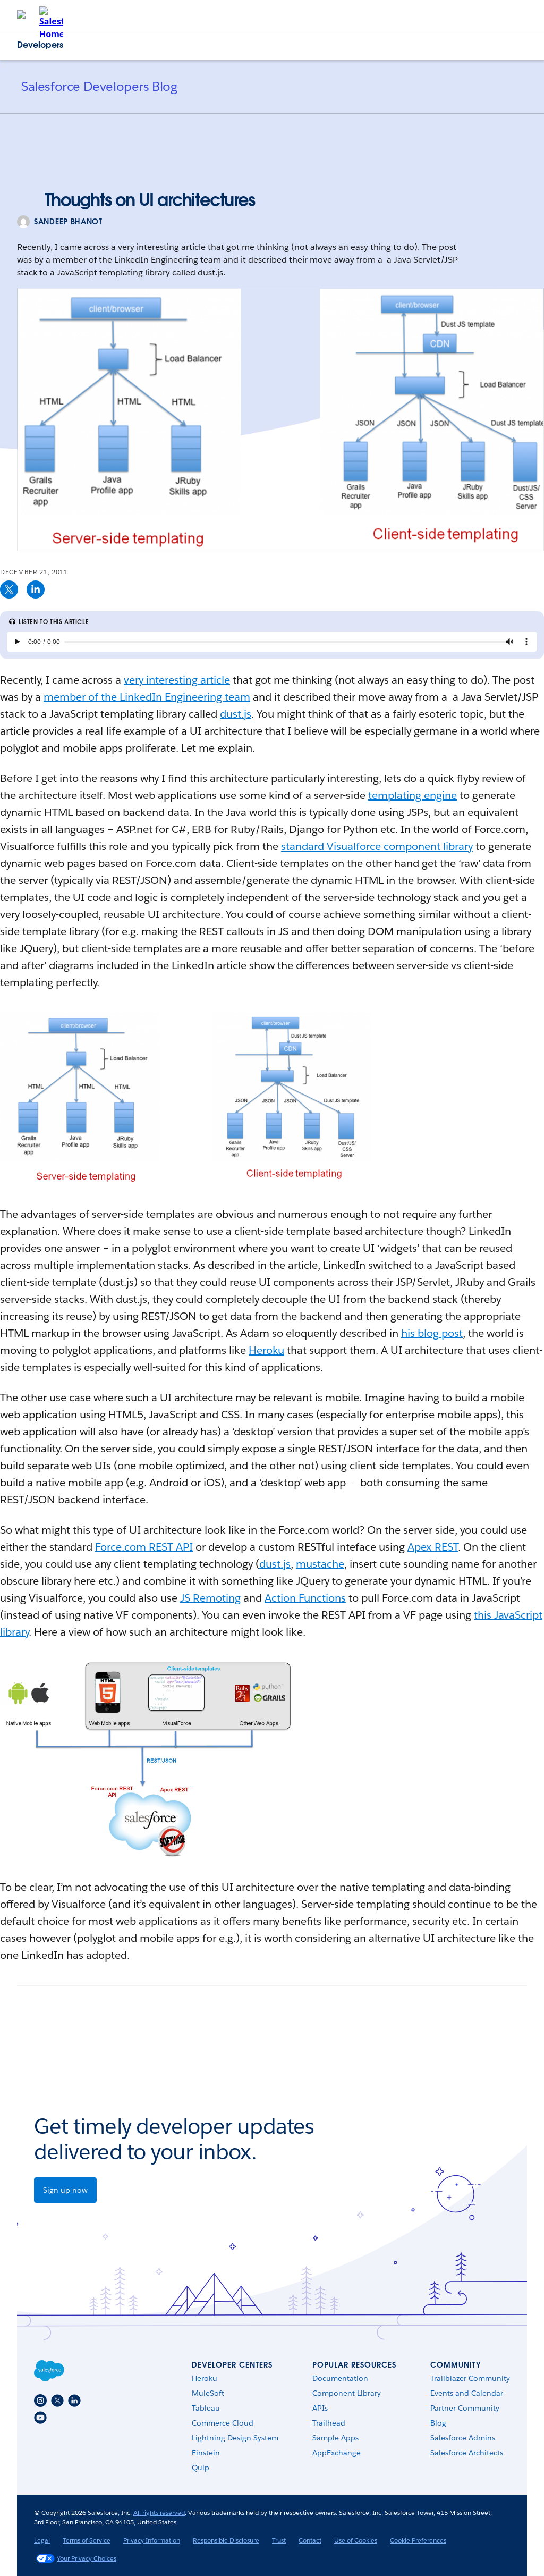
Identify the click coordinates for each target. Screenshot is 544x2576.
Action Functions (305, 1598)
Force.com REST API (144, 1547)
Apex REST (432, 1547)
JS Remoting (210, 1598)
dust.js (235, 714)
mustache (320, 1564)
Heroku (266, 1350)
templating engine (412, 795)
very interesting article (177, 680)
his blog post (432, 1333)
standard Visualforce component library (377, 846)
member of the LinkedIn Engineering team (147, 697)
